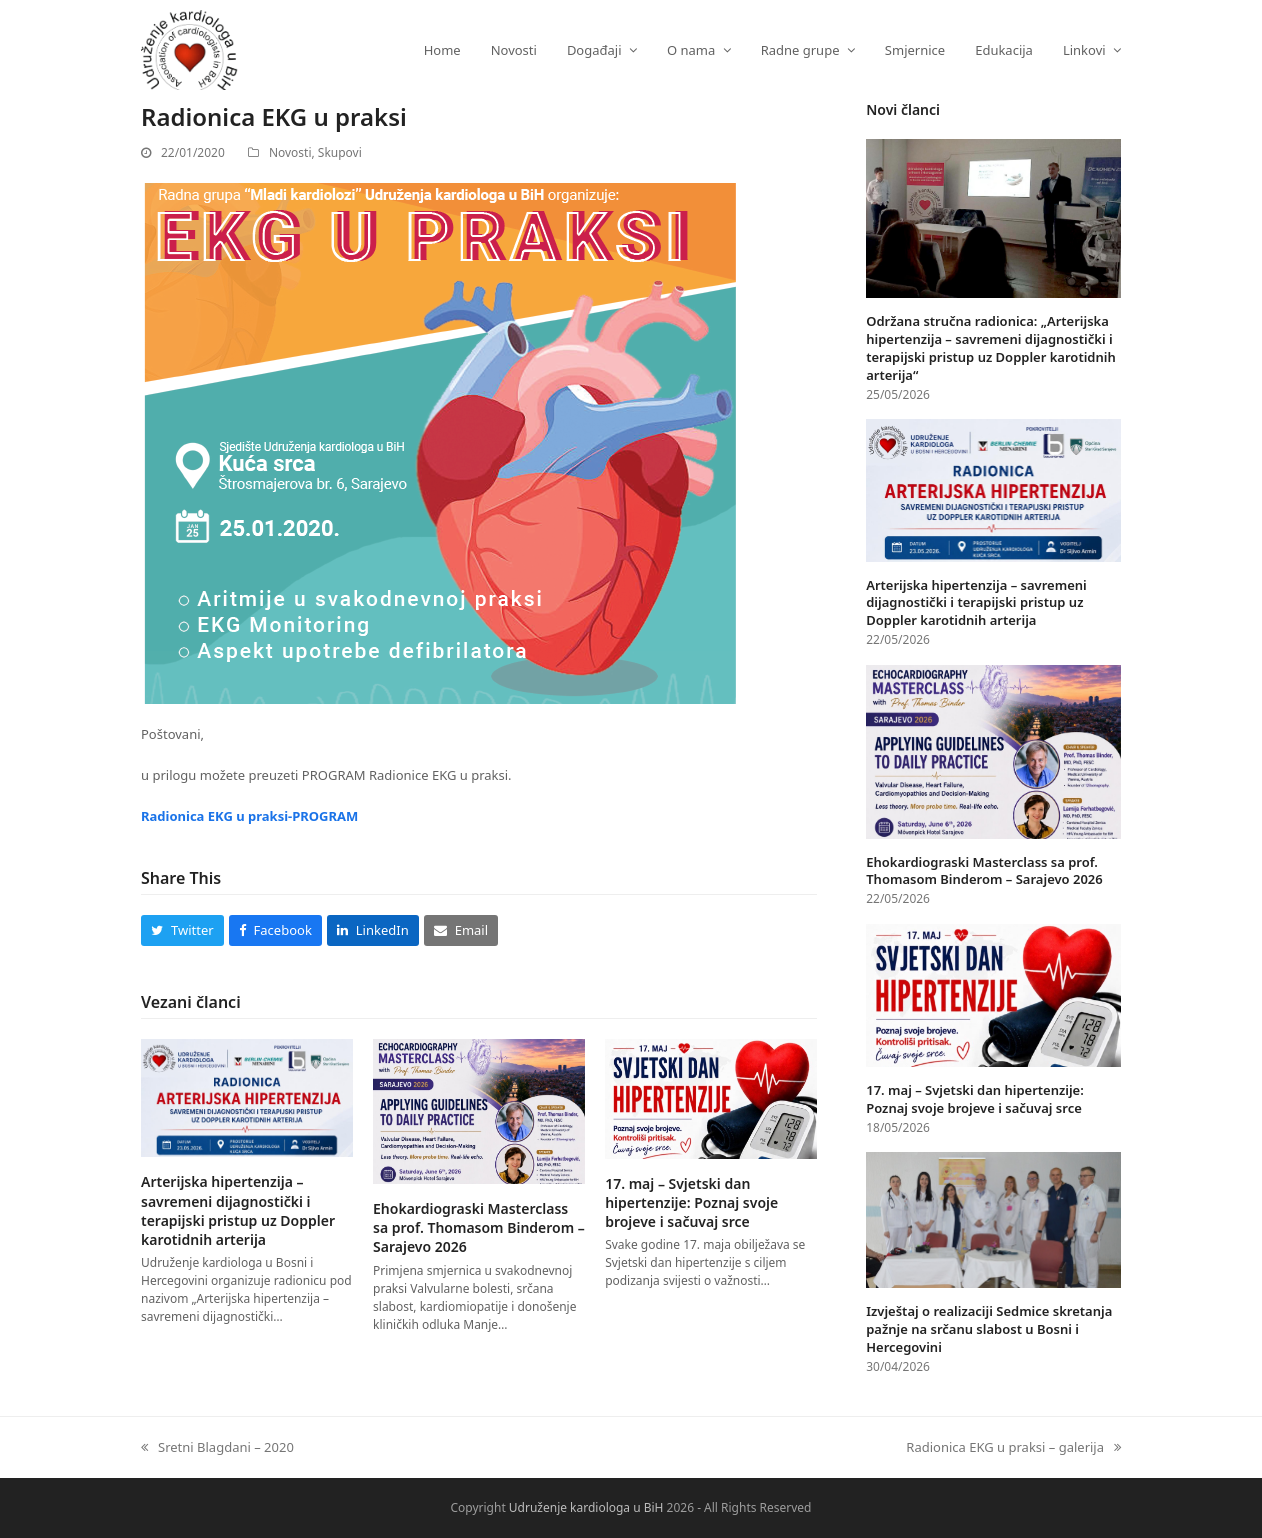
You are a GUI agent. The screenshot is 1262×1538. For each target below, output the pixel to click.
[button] (182, 930)
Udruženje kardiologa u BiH (586, 1507)
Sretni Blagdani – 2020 (217, 1446)
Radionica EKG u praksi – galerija (1013, 1446)
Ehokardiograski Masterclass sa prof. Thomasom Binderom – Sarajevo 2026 (479, 1228)
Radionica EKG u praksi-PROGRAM (249, 816)
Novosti (290, 152)
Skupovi (340, 152)
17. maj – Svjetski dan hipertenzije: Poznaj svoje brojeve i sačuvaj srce (691, 1203)
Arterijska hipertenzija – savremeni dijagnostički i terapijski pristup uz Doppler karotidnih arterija (238, 1210)
